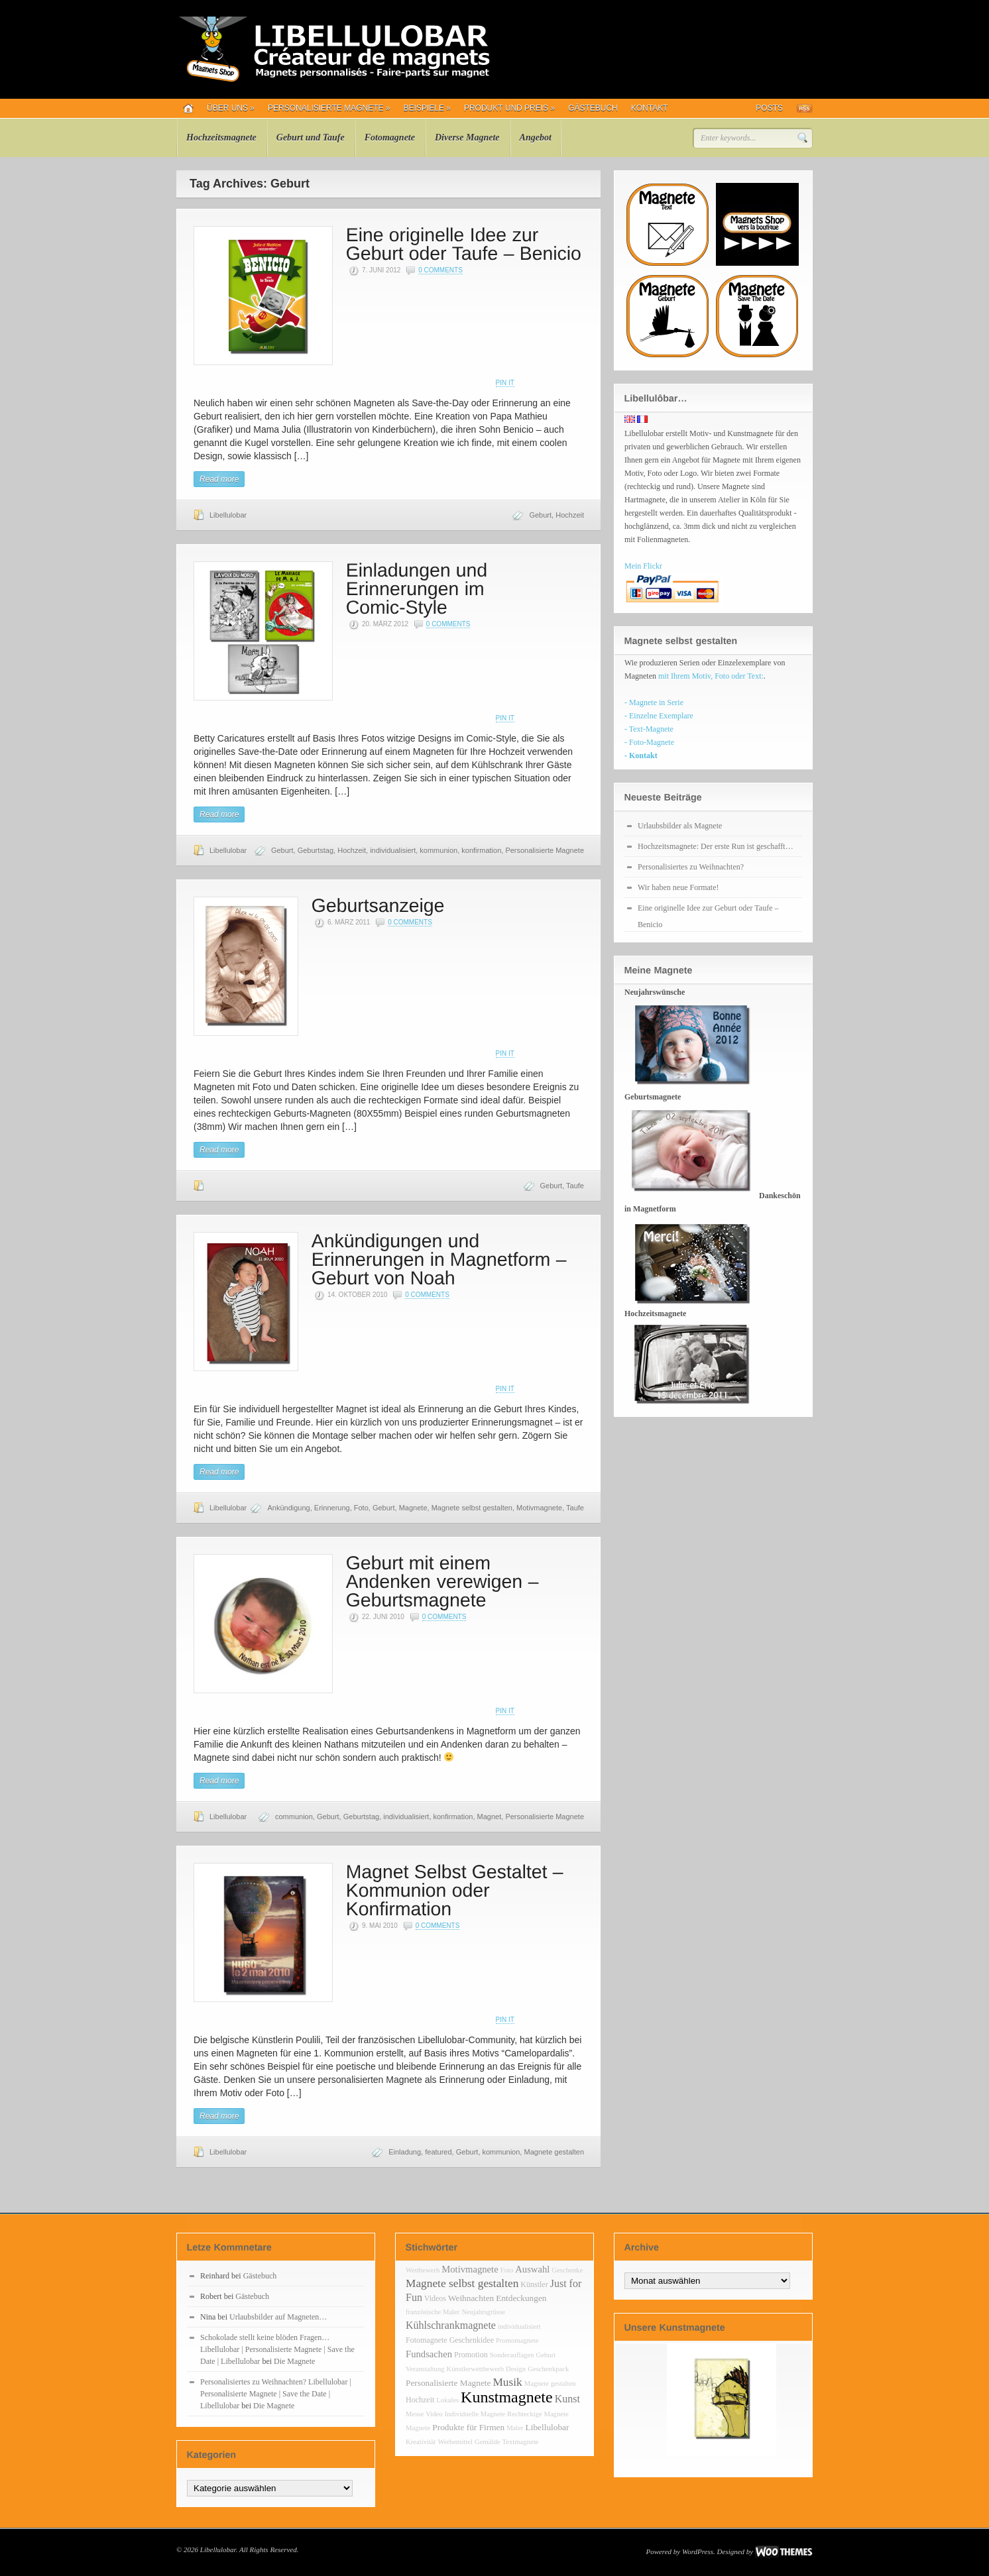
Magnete (413, 1508)
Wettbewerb (422, 2270)
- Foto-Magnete (649, 742)
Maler (514, 2428)
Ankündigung (288, 1508)
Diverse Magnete (467, 137)
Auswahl (532, 2269)
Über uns (231, 108)
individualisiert (393, 850)
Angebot (536, 137)
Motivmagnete (539, 1508)
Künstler (534, 2284)
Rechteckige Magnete (538, 2414)
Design (516, 2369)
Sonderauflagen (512, 2355)
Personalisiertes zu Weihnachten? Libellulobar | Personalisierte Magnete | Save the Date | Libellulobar (275, 2393)
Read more (219, 479)
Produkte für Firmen (468, 2427)
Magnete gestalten (554, 2152)
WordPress (697, 2551)
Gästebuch (593, 108)
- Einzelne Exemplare (658, 715)
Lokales (447, 2400)
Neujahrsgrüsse (483, 2312)
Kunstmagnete (507, 2397)
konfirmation (481, 850)
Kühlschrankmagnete (451, 2325)
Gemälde (487, 2441)
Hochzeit (569, 515)
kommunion (438, 850)
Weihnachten (471, 2298)
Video (434, 2414)
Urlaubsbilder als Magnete (680, 825)
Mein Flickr (643, 566)
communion (294, 1816)
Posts (769, 108)
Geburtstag (315, 850)
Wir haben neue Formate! (678, 887)
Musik (507, 2382)
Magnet (489, 1816)
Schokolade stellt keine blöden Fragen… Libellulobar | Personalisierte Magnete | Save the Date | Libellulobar (277, 2349)
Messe (415, 2414)
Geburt (540, 515)
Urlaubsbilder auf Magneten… (278, 2317)
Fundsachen (429, 2354)
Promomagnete (517, 2340)
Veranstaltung (425, 2369)
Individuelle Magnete (475, 2414)
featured (438, 2152)
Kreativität (421, 2441)
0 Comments (440, 270)
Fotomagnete (390, 137)
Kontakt (649, 108)
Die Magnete (294, 2361)
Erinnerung (332, 1508)
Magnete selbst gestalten (472, 1508)
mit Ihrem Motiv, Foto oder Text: (711, 676)
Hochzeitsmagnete (221, 137)
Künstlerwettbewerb (475, 2369)
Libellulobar (228, 515)
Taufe (575, 1186)
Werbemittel (455, 2441)
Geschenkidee (471, 2340)
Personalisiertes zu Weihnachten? (691, 866)
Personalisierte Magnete (329, 108)
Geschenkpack (548, 2369)
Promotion (471, 2354)
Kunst (567, 2398)
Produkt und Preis (509, 108)
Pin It (505, 382)
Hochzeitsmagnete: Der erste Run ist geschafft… (715, 846)
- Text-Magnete (648, 729)
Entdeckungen (521, 2298)
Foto (361, 1508)
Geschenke (567, 2270)
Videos (435, 2298)
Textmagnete (520, 2441)
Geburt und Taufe (310, 137)
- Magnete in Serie (653, 702)
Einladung (404, 2152)
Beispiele (427, 108)
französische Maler (432, 2312)
